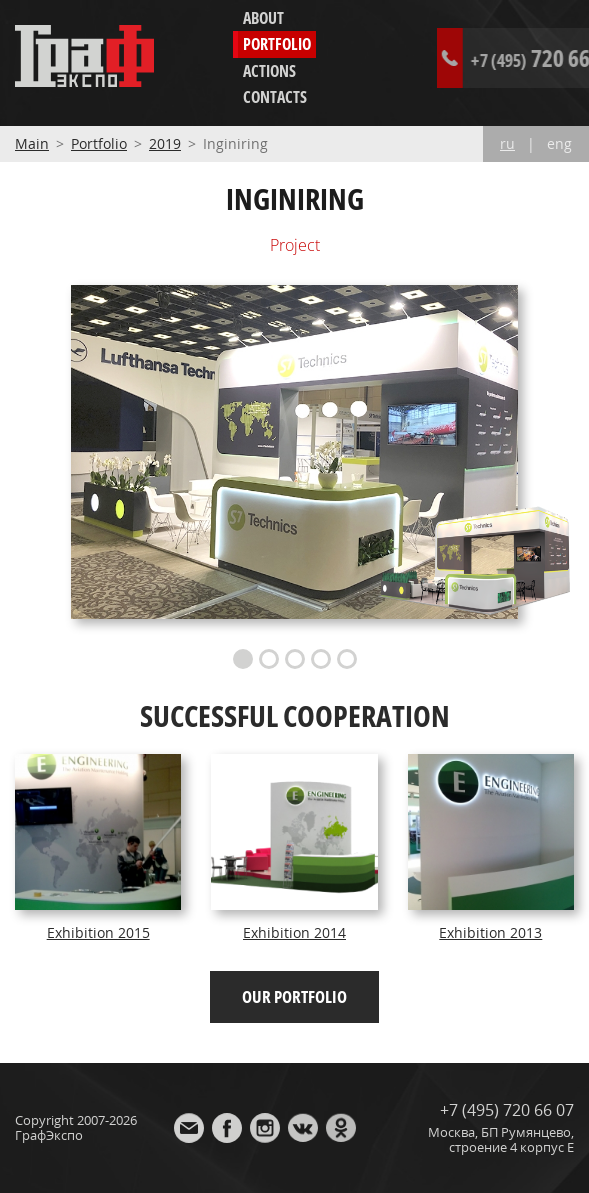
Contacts (275, 97)
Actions (269, 71)
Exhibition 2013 (490, 932)
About (263, 18)
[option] (295, 452)
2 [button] (269, 659)
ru (507, 144)
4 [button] (321, 659)
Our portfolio (294, 996)
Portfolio (277, 44)
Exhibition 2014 (294, 932)
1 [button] (243, 659)
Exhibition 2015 (98, 932)
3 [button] (295, 659)
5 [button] (347, 659)
